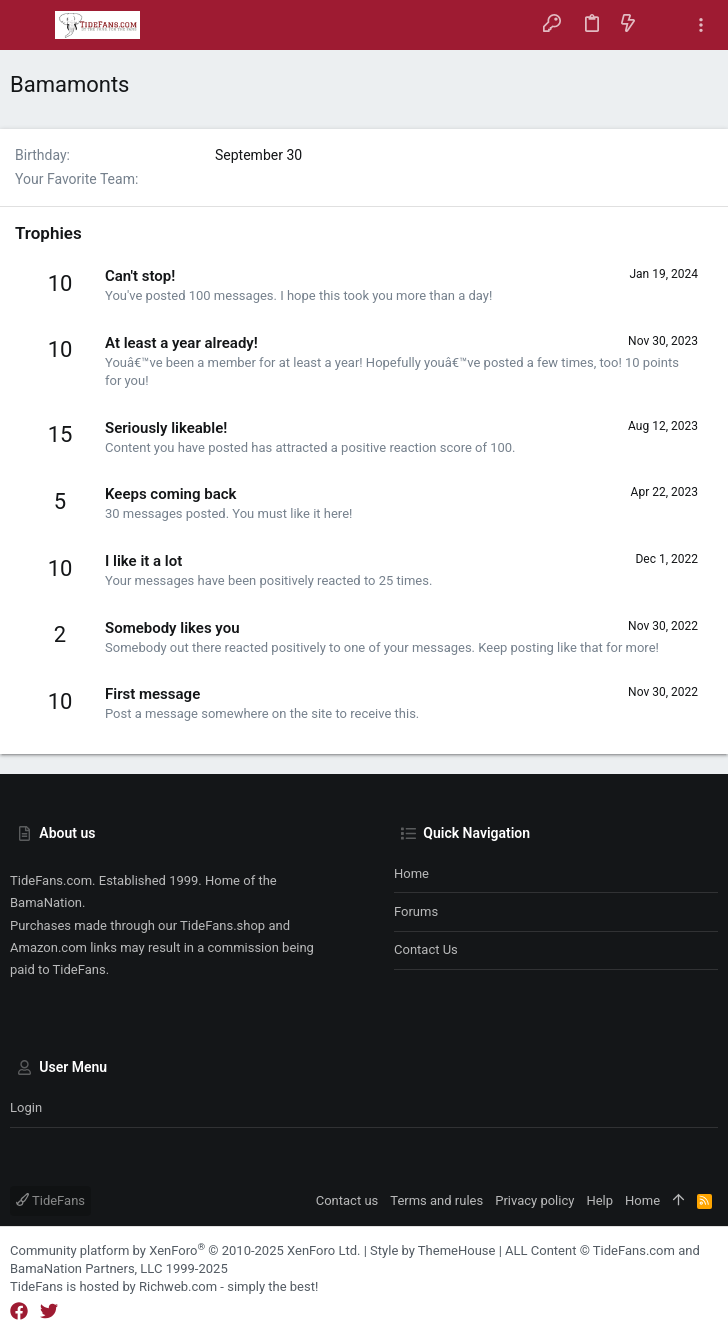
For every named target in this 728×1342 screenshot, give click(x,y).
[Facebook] (19, 1311)
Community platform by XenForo (185, 1250)
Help (599, 1200)
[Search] (664, 25)
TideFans (50, 1200)
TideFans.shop (222, 925)
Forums (416, 911)
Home (411, 873)
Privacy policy (534, 1200)
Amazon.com (48, 947)
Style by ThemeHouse (432, 1250)
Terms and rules (436, 1200)
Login (26, 1107)
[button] (30, 25)
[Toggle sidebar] (701, 25)
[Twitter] (49, 1311)
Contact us (426, 949)
